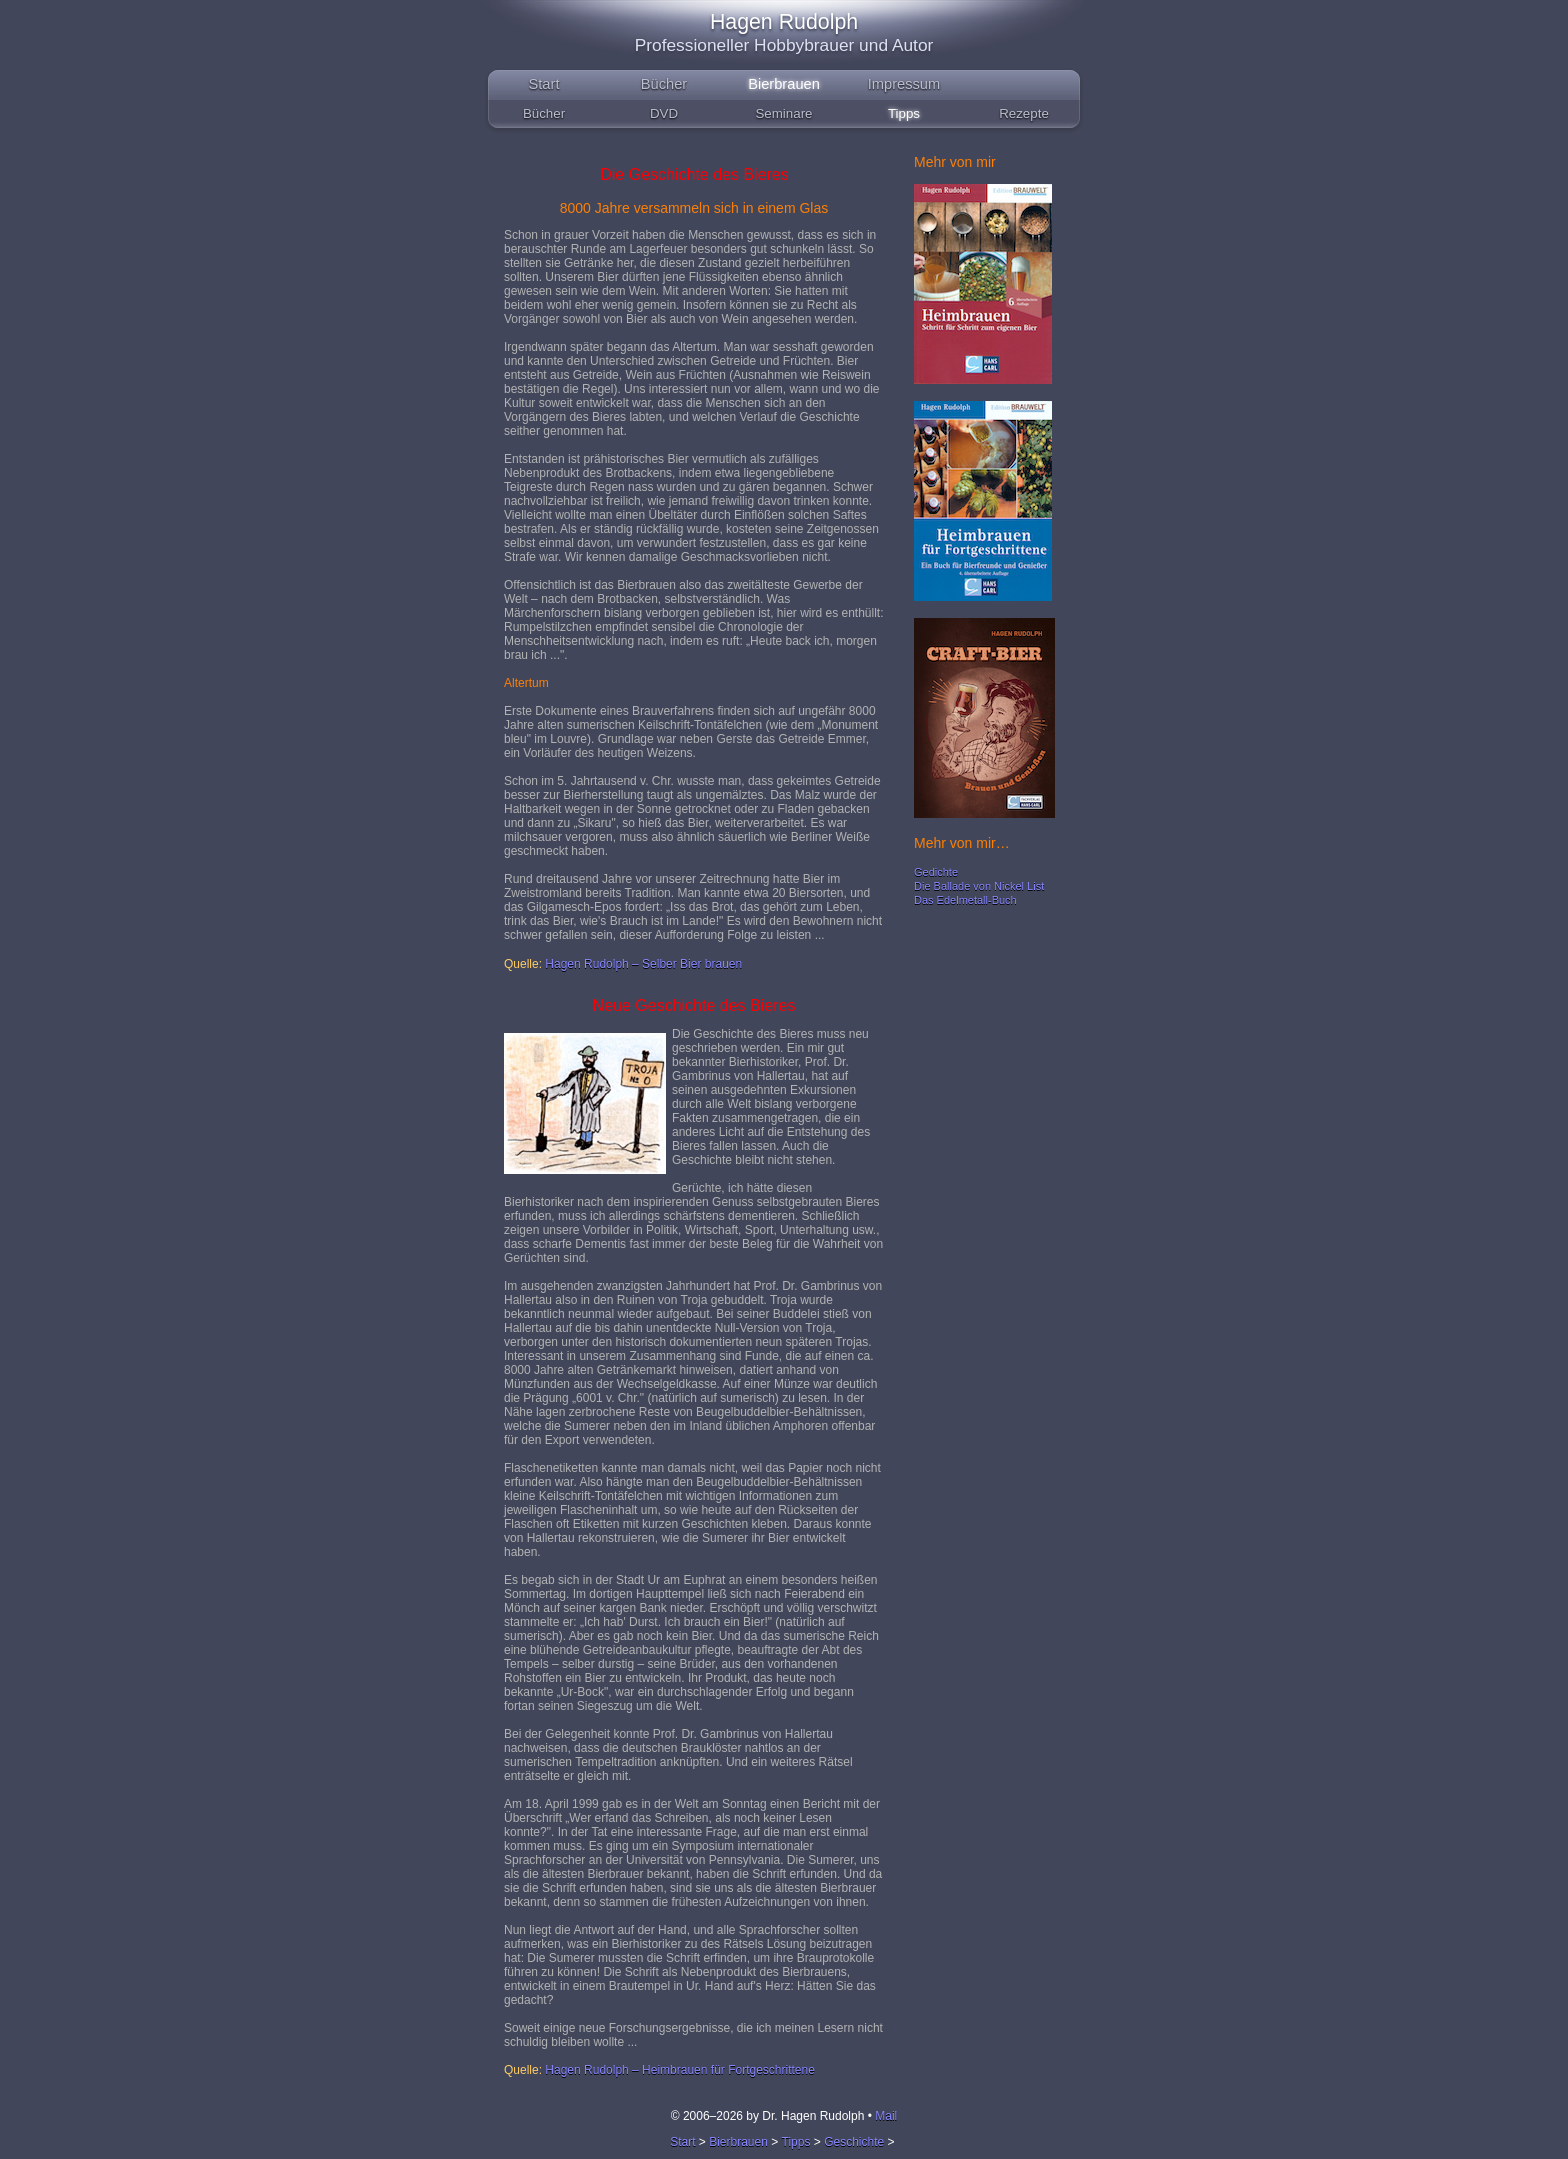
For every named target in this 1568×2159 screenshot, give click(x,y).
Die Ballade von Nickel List (979, 886)
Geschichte (854, 2142)
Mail (886, 2116)
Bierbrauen (784, 84)
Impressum (904, 84)
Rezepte (1024, 113)
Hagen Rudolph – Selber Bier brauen (643, 964)
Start (544, 84)
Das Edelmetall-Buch (965, 900)
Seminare (783, 113)
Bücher (664, 84)
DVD (664, 113)
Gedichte (936, 872)
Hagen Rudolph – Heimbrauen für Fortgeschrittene (679, 2070)
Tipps (904, 113)
